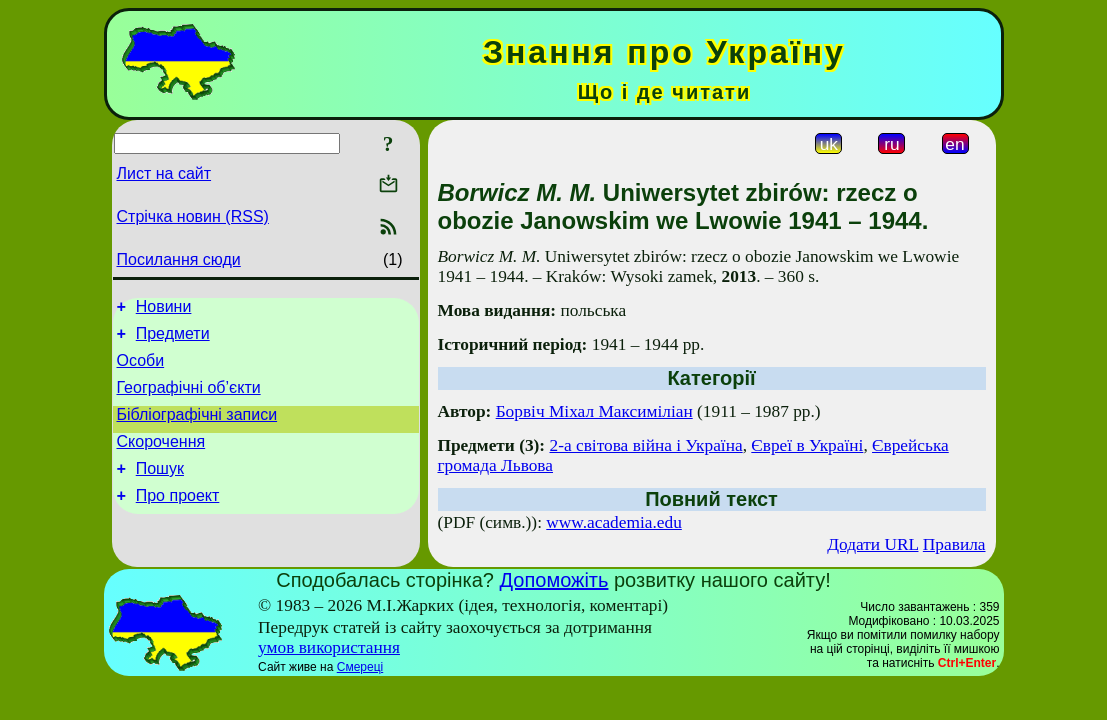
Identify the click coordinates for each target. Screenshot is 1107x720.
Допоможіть (554, 580)
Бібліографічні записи (197, 429)
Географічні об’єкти (189, 399)
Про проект (178, 519)
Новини (164, 309)
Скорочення (161, 459)
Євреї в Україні (807, 445)
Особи (141, 369)
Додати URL (872, 544)
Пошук (160, 489)
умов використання (329, 647)
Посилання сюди (179, 259)
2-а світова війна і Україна (646, 445)
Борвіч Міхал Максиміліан (594, 411)
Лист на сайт (164, 173)
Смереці (360, 667)
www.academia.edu (614, 522)
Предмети (173, 339)
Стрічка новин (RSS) (193, 216)
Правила (954, 544)
